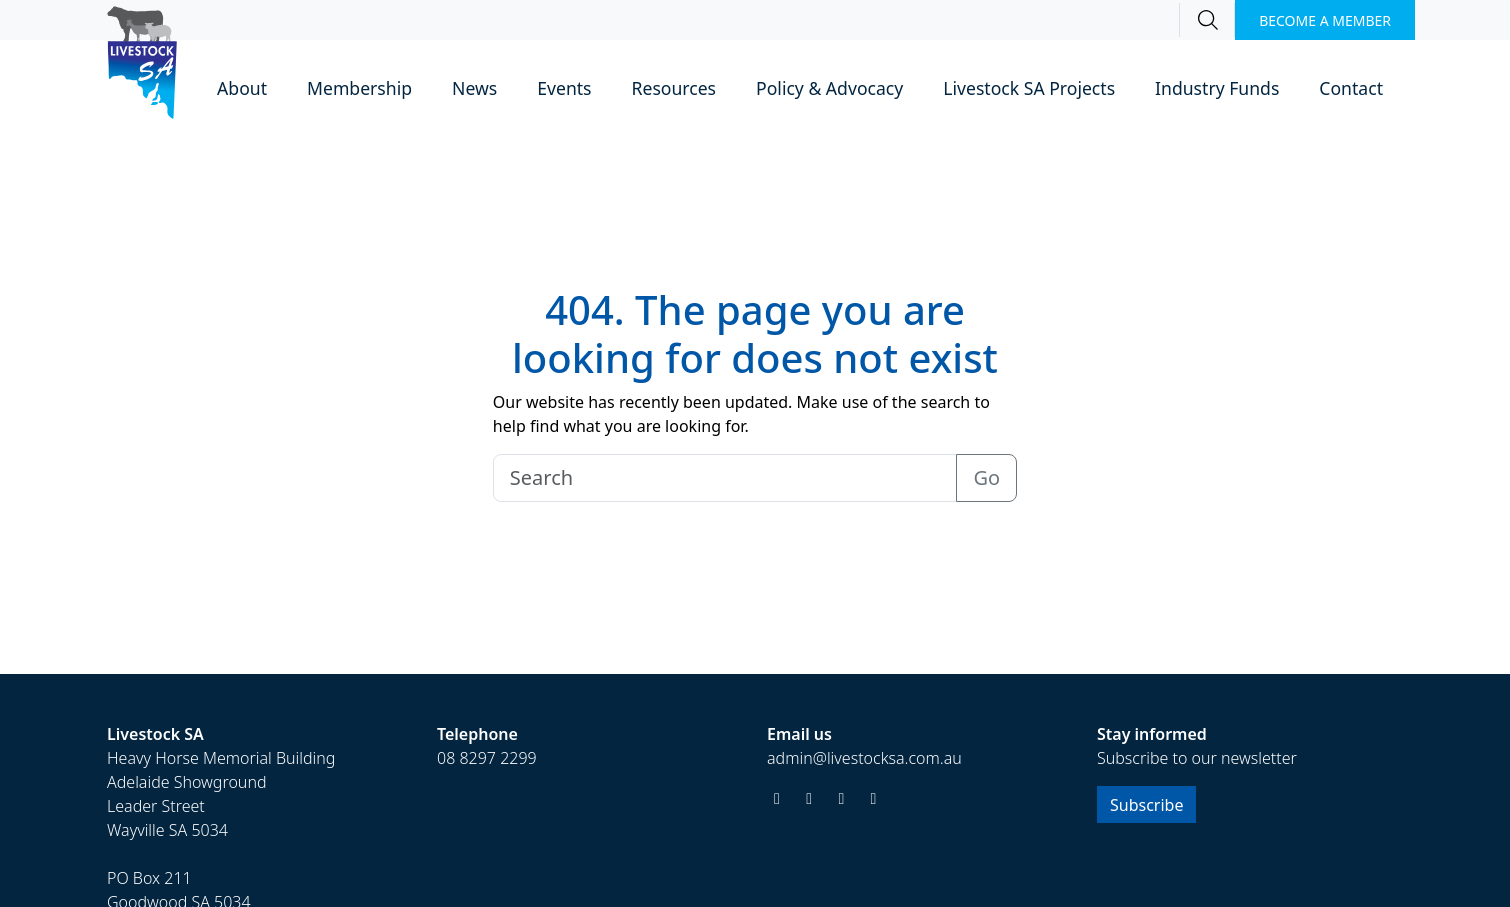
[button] (242, 89)
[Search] (1207, 20)
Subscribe (1146, 805)
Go (986, 477)
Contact (1351, 88)
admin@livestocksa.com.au (864, 758)
